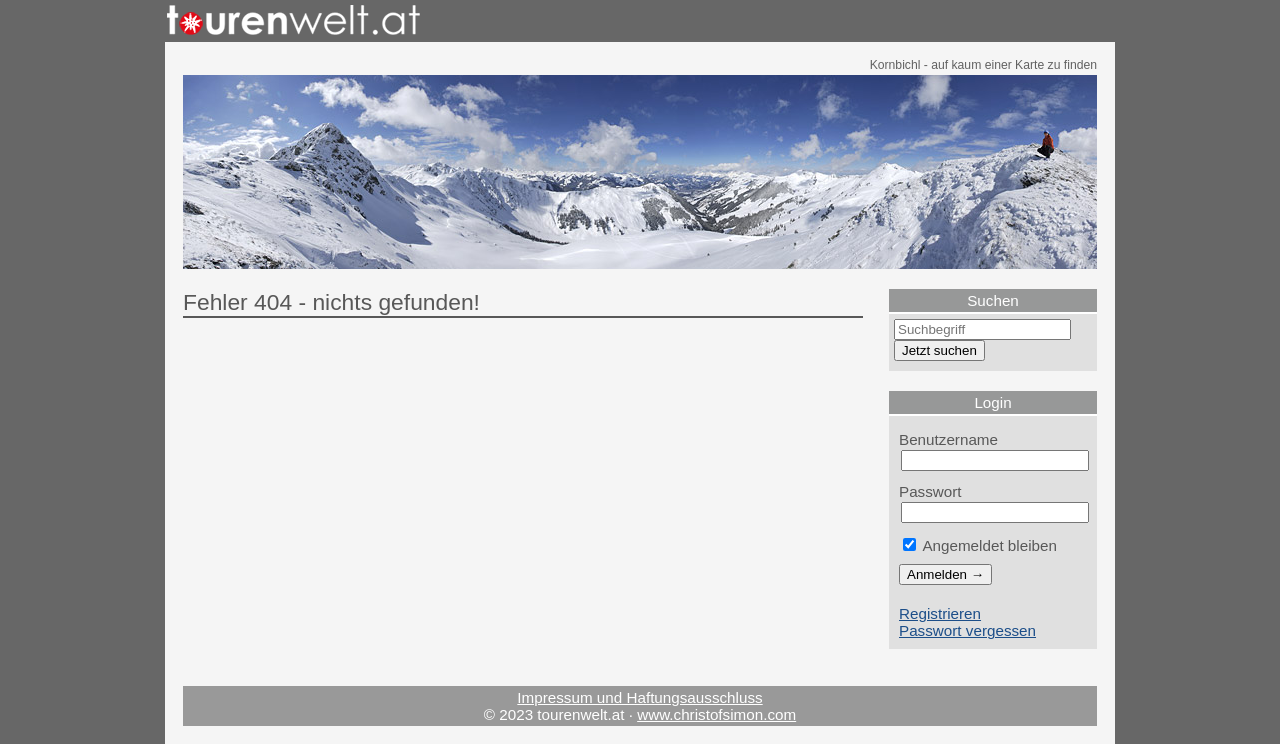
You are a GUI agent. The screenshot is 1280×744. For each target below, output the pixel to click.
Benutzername (948, 439)
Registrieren (940, 613)
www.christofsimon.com (716, 714)
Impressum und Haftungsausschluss (639, 697)
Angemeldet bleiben (980, 545)
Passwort (930, 491)
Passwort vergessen (967, 630)
